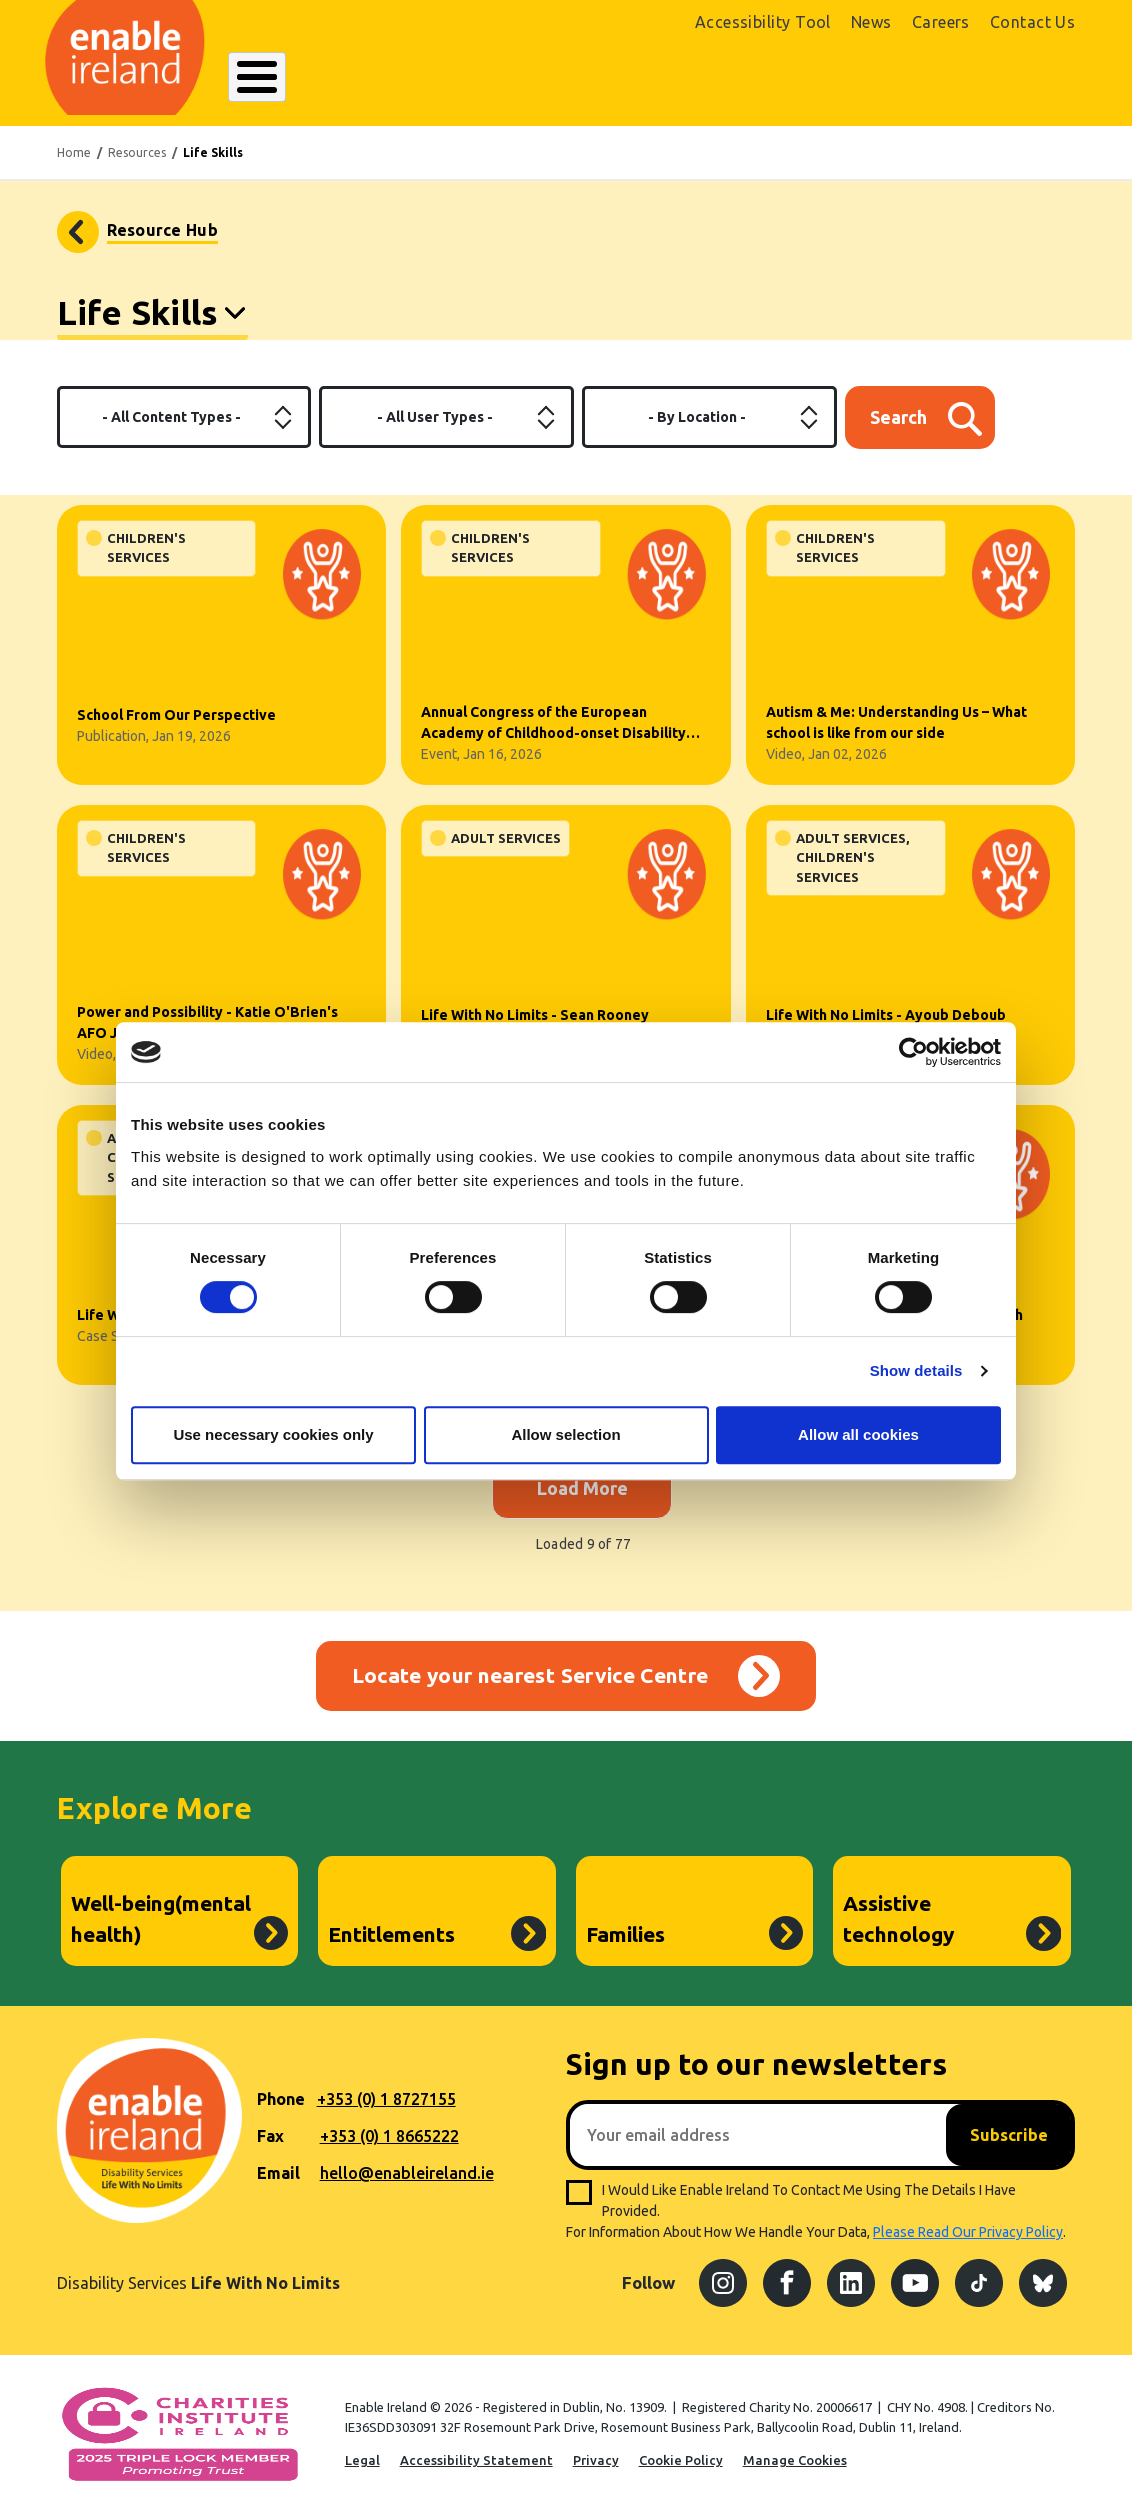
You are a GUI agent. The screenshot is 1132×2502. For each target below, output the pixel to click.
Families (625, 1924)
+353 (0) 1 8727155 (386, 2089)
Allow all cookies (858, 1434)
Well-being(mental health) (161, 1908)
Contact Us (1033, 22)
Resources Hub (562, 77)
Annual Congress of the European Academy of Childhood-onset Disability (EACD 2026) (553, 713)
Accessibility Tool (763, 22)
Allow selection (565, 1434)
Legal (362, 2450)
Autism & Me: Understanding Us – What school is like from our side (896, 711)
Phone (281, 2089)
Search (771, 77)
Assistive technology (898, 1908)
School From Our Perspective (176, 704)
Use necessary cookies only (273, 1434)
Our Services (444, 77)
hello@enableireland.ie (407, 2163)
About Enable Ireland (303, 77)
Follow (648, 2272)
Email (278, 2163)
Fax (270, 2126)
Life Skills (138, 301)
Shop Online (910, 78)
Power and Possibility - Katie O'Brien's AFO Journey (207, 1011)
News (871, 22)
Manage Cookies (795, 2450)
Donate (1030, 78)
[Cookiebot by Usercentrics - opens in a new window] (913, 1052)
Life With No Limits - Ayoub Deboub (886, 1004)
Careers (941, 22)
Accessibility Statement (476, 2450)
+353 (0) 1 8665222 (389, 2126)
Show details (916, 1370)
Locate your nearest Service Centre (530, 1665)
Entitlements (391, 1924)
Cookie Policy (681, 2450)
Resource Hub (162, 219)
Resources (137, 141)
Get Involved (680, 77)
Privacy (596, 2450)
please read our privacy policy (968, 2221)
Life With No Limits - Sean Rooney (535, 1004)
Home (74, 141)
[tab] (153, 304)
